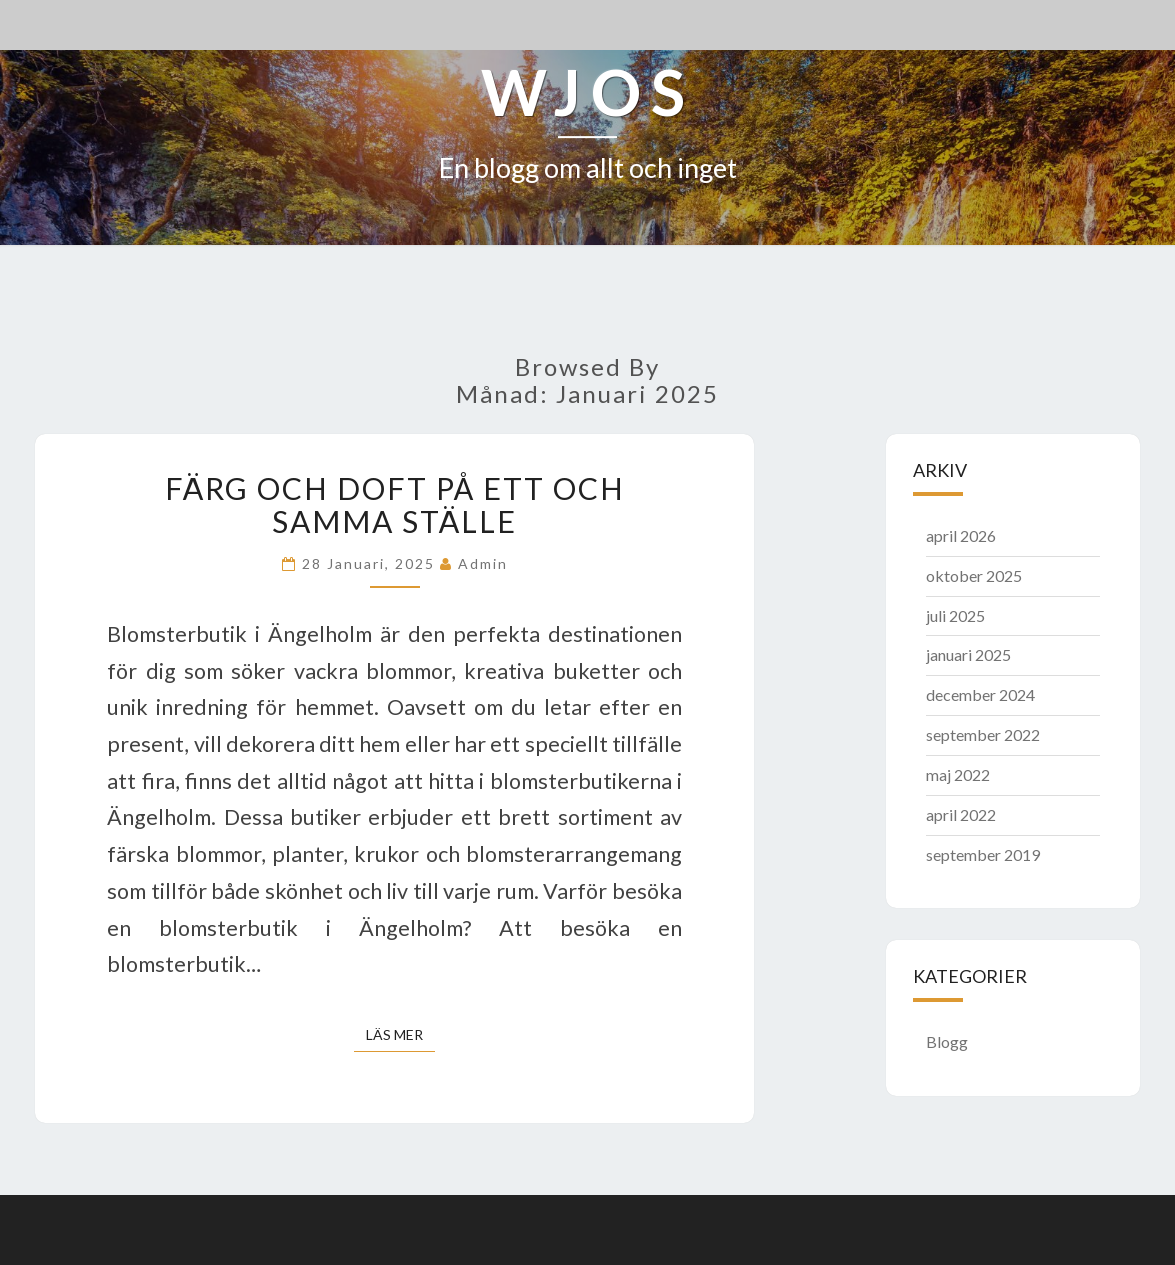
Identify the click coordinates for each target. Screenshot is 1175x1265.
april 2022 (961, 814)
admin (483, 563)
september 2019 (983, 854)
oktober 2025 (974, 575)
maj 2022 (958, 774)
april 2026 (961, 535)
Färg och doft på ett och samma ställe (395, 504)
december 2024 (980, 694)
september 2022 (983, 734)
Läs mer (400, 1033)
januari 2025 (968, 654)
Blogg (947, 1041)
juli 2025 (955, 615)
